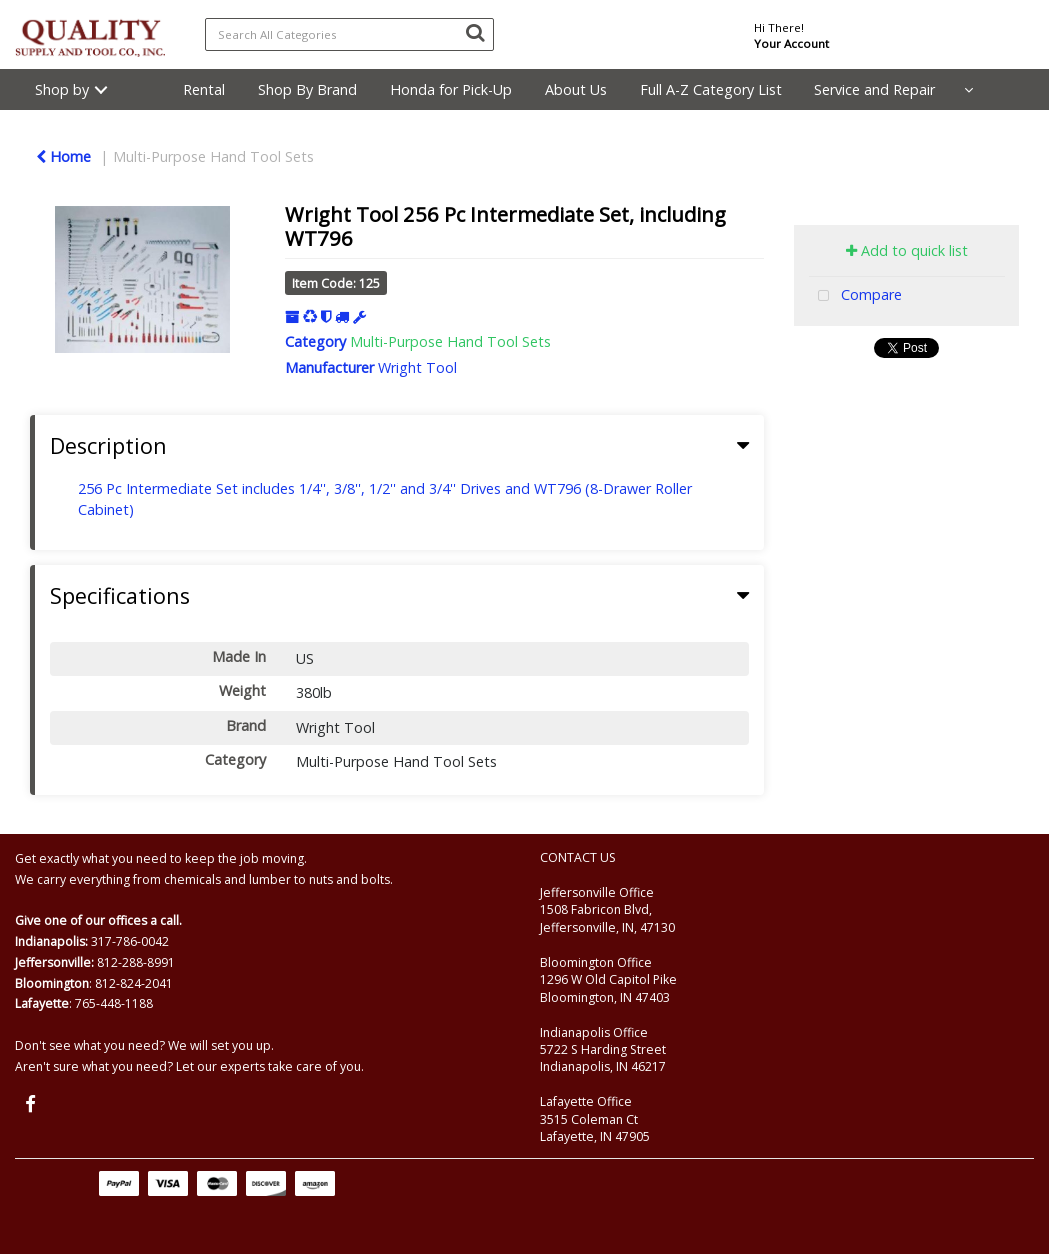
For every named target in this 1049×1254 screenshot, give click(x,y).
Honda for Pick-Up (451, 89)
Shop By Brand (307, 89)
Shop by (62, 89)
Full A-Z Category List (711, 89)
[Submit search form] (475, 32)
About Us (576, 89)
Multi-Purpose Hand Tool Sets (213, 156)
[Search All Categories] (350, 34)
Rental (204, 89)
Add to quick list (907, 250)
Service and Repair (874, 89)
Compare (856, 296)
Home (63, 156)
